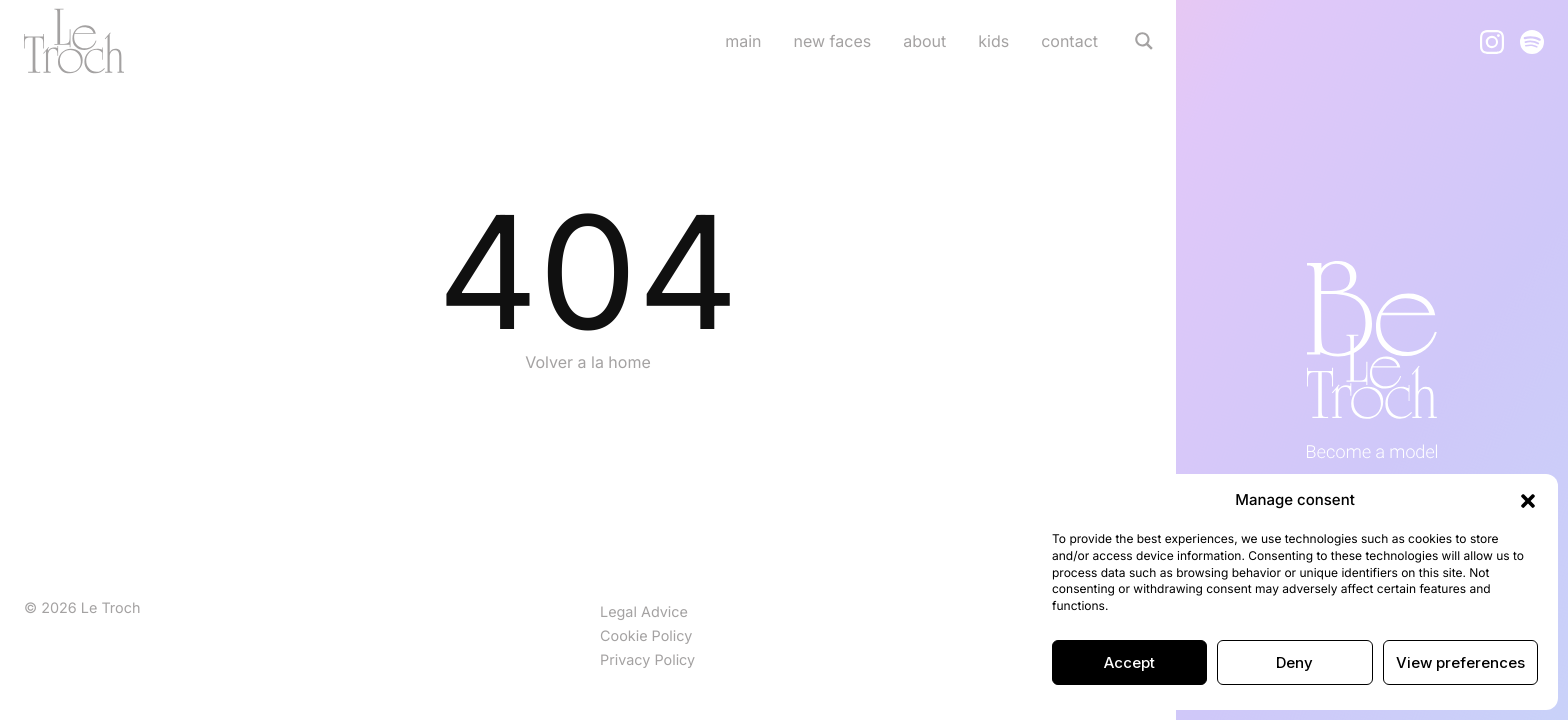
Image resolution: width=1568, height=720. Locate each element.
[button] (1528, 500)
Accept (1129, 662)
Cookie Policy (646, 636)
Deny (1294, 662)
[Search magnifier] (1144, 41)
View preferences (1460, 662)
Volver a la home (588, 362)
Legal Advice (644, 612)
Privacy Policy (647, 660)
